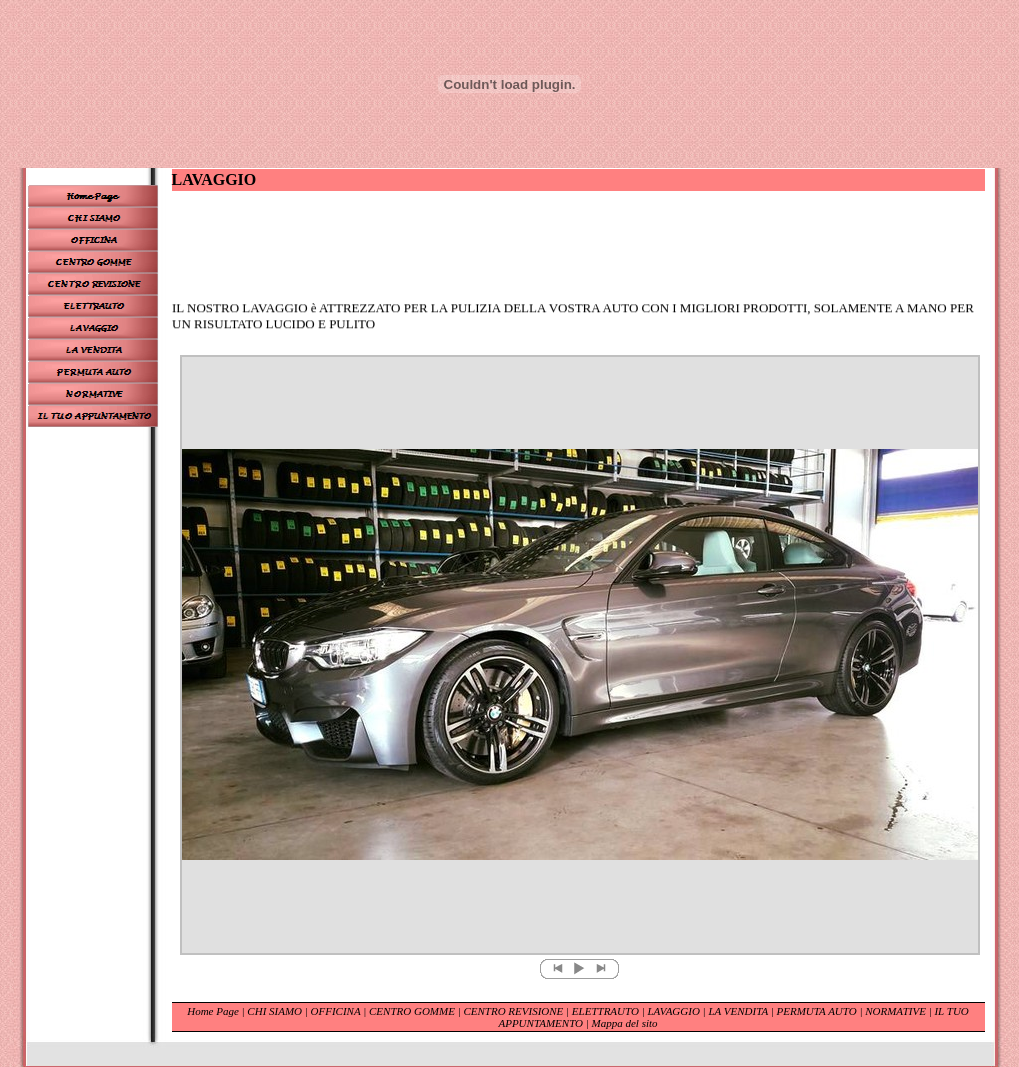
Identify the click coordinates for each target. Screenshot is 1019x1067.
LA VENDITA (739, 1011)
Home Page (213, 1011)
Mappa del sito (625, 1023)
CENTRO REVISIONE (514, 1011)
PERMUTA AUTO (817, 1011)
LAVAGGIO (673, 1011)
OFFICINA (337, 1011)
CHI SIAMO (274, 1011)
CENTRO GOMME (412, 1011)
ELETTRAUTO (605, 1011)
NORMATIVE (896, 1011)
